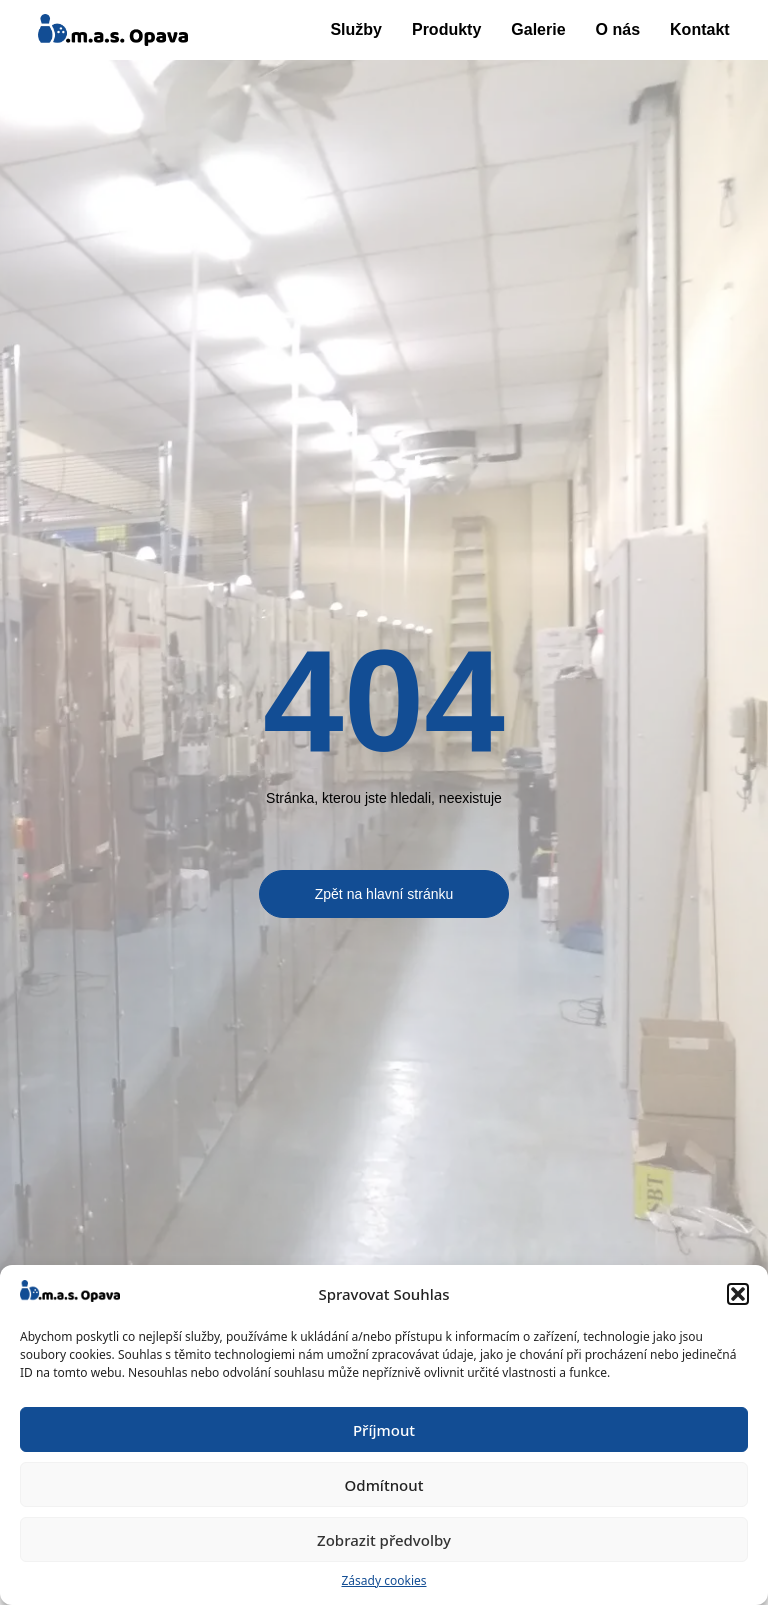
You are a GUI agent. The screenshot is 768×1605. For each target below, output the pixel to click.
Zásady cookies (384, 1580)
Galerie (538, 29)
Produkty (446, 29)
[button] (738, 1294)
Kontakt (700, 29)
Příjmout (384, 1430)
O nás (618, 29)
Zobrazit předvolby (384, 1540)
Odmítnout (384, 1485)
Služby (356, 29)
